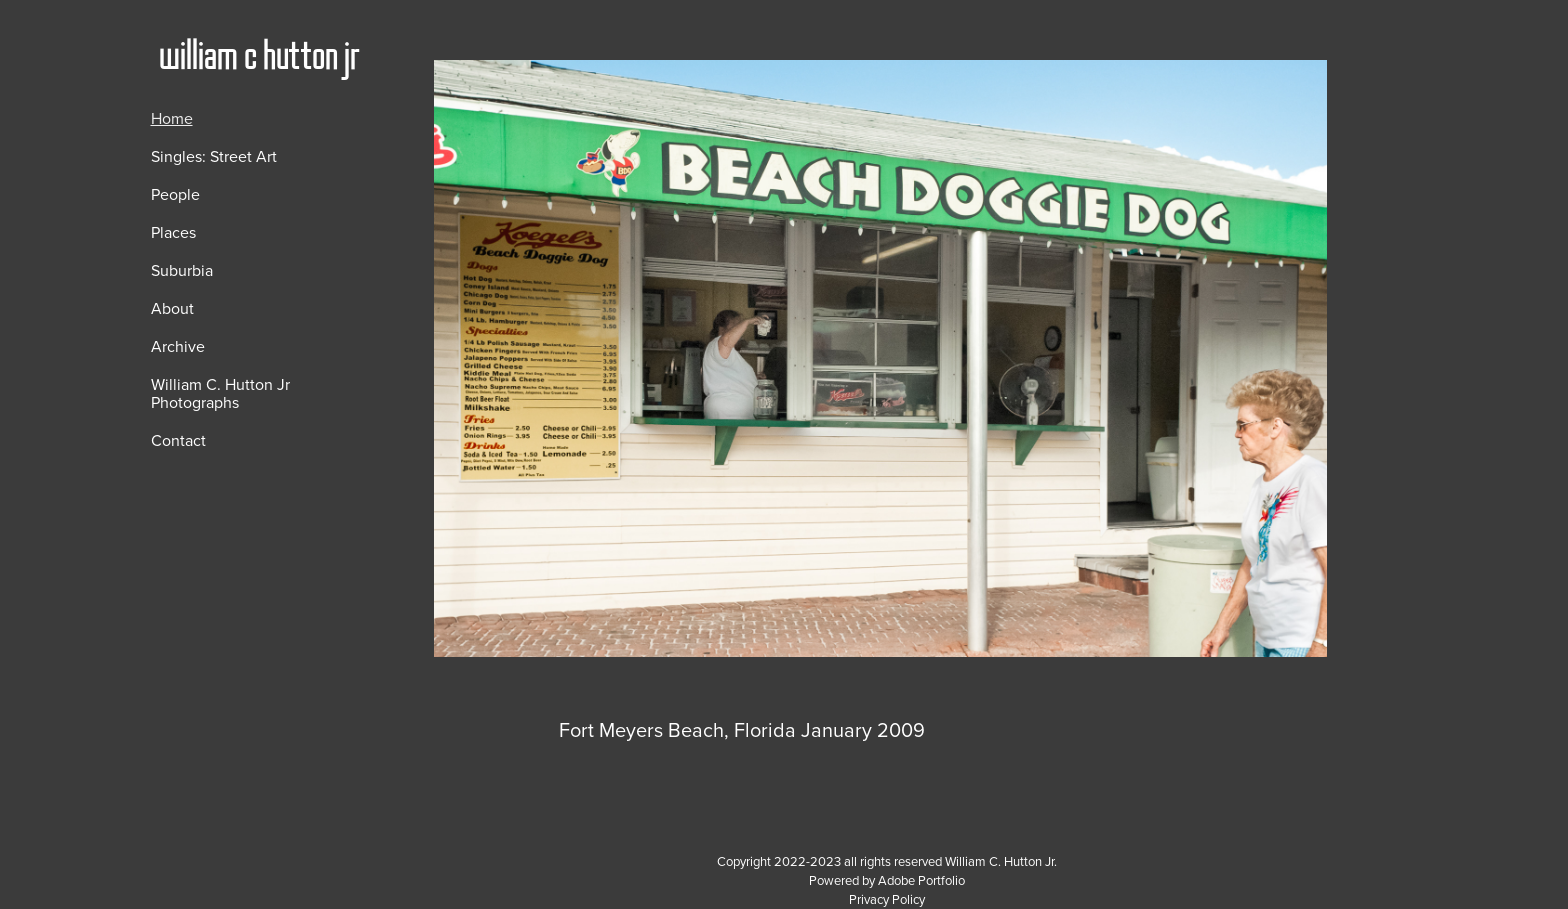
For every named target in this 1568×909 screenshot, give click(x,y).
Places (173, 232)
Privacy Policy (887, 899)
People (175, 194)
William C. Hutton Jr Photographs (220, 393)
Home (172, 118)
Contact (178, 440)
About (172, 308)
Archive (178, 346)
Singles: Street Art (214, 156)
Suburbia (182, 270)
